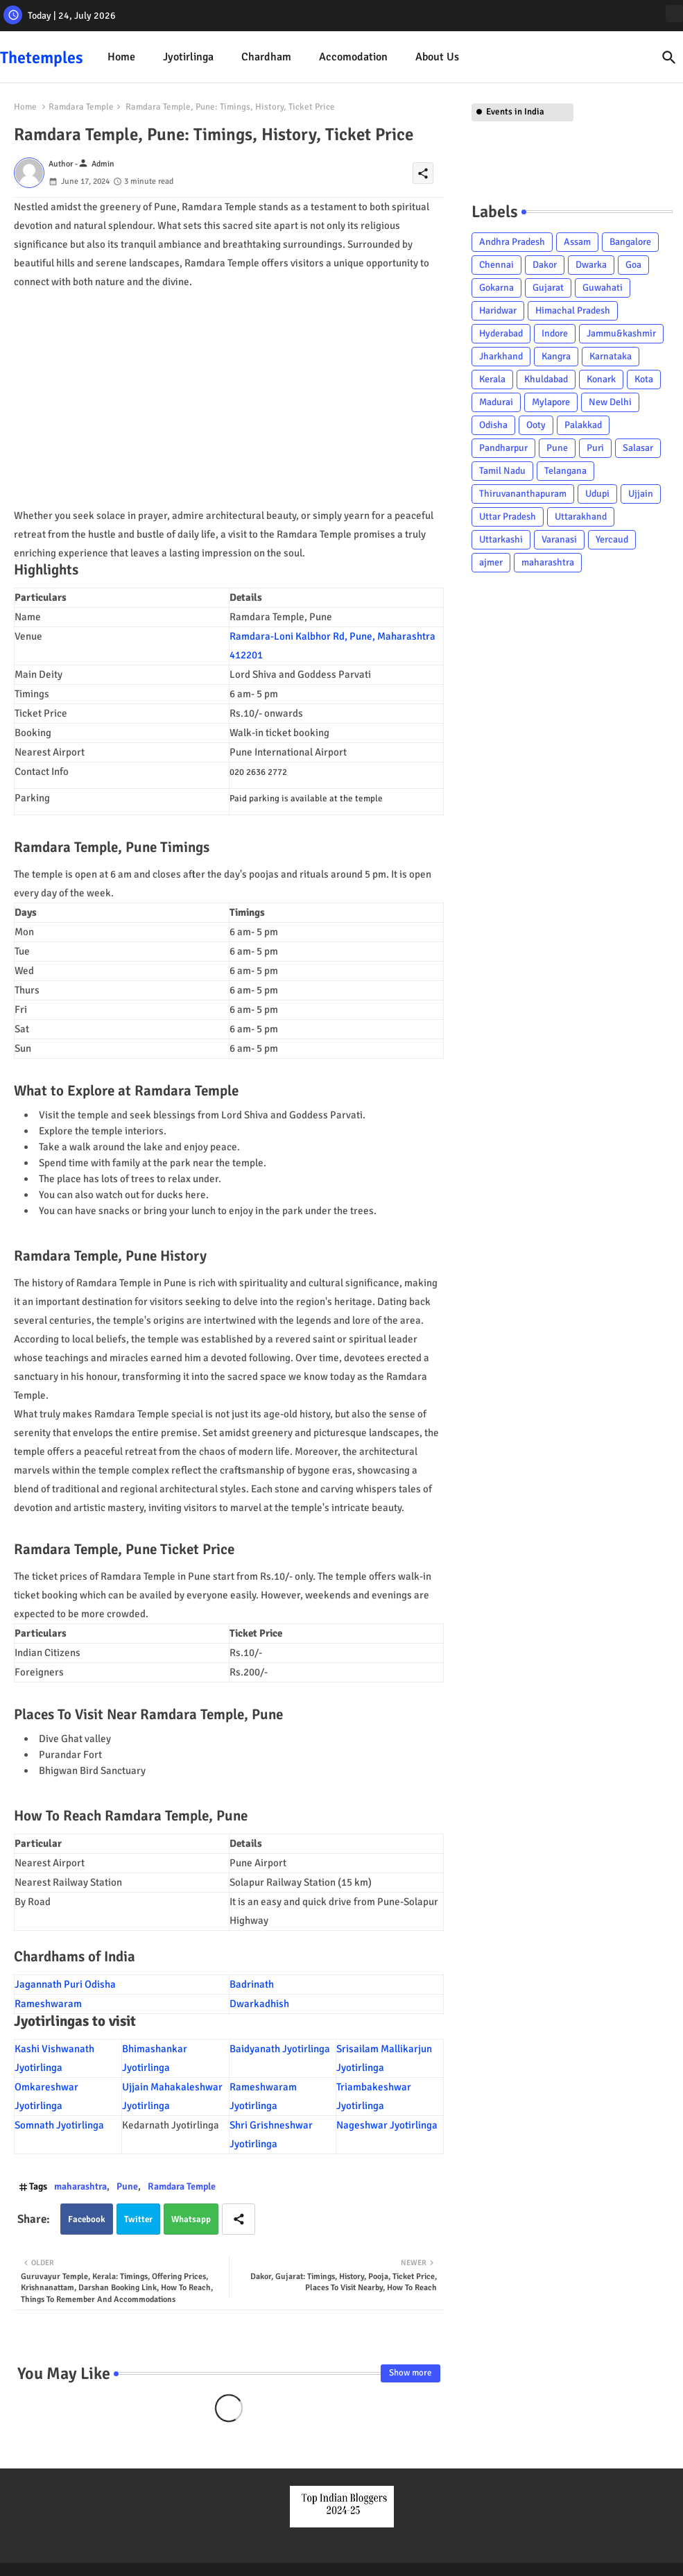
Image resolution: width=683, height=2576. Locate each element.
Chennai (496, 265)
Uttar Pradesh (507, 516)
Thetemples (41, 57)
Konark (601, 379)
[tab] (121, 57)
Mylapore (551, 402)
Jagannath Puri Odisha (66, 1984)
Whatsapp (191, 2219)
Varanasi (559, 539)
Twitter (138, 2219)
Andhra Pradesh (512, 242)
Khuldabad (546, 379)
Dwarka (591, 265)
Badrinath (253, 1984)
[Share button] (238, 2219)
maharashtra (80, 2186)
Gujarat (548, 287)
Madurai (496, 402)
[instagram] (674, 13)
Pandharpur (503, 448)
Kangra (556, 356)
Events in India (515, 111)
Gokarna (496, 287)
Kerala (492, 379)
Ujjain (640, 494)
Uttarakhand (581, 516)
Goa (633, 265)
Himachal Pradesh (572, 310)
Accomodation (353, 57)
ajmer (491, 562)
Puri (595, 448)
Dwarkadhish (259, 2003)
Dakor (545, 265)
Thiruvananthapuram (523, 494)
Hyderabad (501, 333)
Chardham (266, 57)
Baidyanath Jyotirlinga (280, 2048)
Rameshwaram (48, 2003)
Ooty (536, 425)
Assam (577, 242)
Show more (410, 2372)
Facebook (86, 2219)
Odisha (493, 425)
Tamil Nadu (502, 471)
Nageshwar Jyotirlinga (387, 2125)
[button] (669, 57)
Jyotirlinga (188, 57)
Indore (555, 333)
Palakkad (583, 425)
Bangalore (630, 242)
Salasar (638, 448)
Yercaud (612, 539)
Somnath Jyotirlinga (59, 2125)
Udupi (597, 494)
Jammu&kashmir (621, 333)
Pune (127, 2186)
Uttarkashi (501, 539)
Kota (643, 379)
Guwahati (602, 287)
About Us (437, 57)
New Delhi (610, 402)
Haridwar (498, 310)
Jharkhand (501, 356)
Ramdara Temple (81, 106)
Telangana (565, 471)
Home (121, 57)
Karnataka (610, 356)
